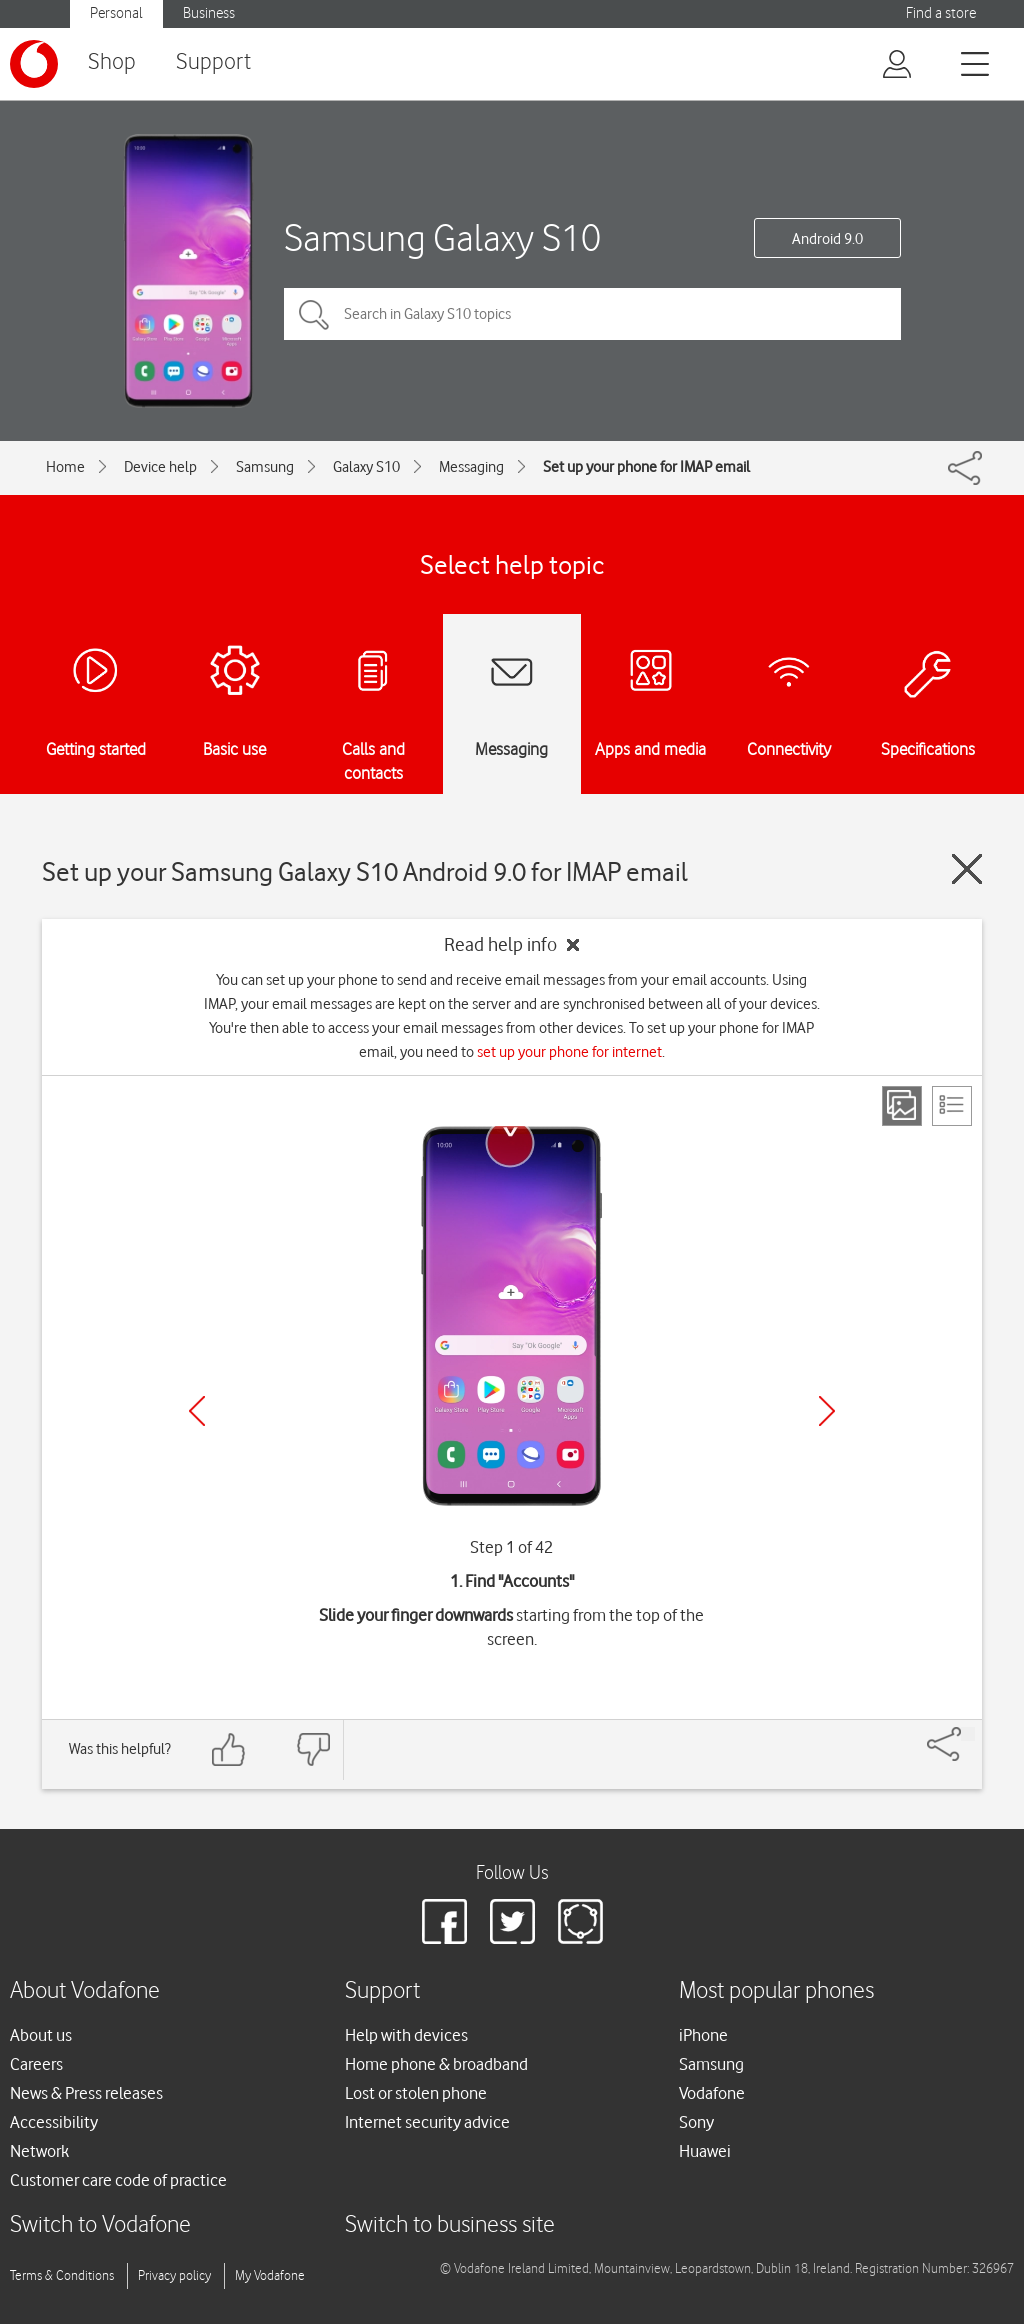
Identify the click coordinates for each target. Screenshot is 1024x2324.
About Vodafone (85, 1991)
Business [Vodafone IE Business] (209, 13)
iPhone (703, 2035)
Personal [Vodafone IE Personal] (116, 13)
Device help (160, 467)
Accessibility (54, 2122)
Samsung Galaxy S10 (442, 237)
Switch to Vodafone (100, 2225)
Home (65, 467)
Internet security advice (427, 2122)
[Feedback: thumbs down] (313, 1749)
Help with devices (406, 2035)
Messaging (471, 467)
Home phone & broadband (436, 2064)
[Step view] (902, 1106)
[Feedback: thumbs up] (229, 1749)
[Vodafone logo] (34, 64)
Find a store (941, 13)
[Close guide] (967, 869)
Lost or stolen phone (416, 2093)
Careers (36, 2064)
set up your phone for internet (569, 1052)
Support (213, 62)
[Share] (968, 1734)
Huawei (705, 2151)
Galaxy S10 (366, 467)
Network (39, 2151)
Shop (112, 62)
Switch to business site (450, 2225)
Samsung (265, 467)
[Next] (827, 1411)
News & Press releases (86, 2093)
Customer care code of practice (118, 2180)
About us (41, 2035)
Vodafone (712, 2093)
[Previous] (197, 1411)
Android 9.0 (827, 239)
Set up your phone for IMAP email (646, 467)
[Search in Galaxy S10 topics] (592, 314)
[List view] (952, 1106)
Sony (696, 2122)
